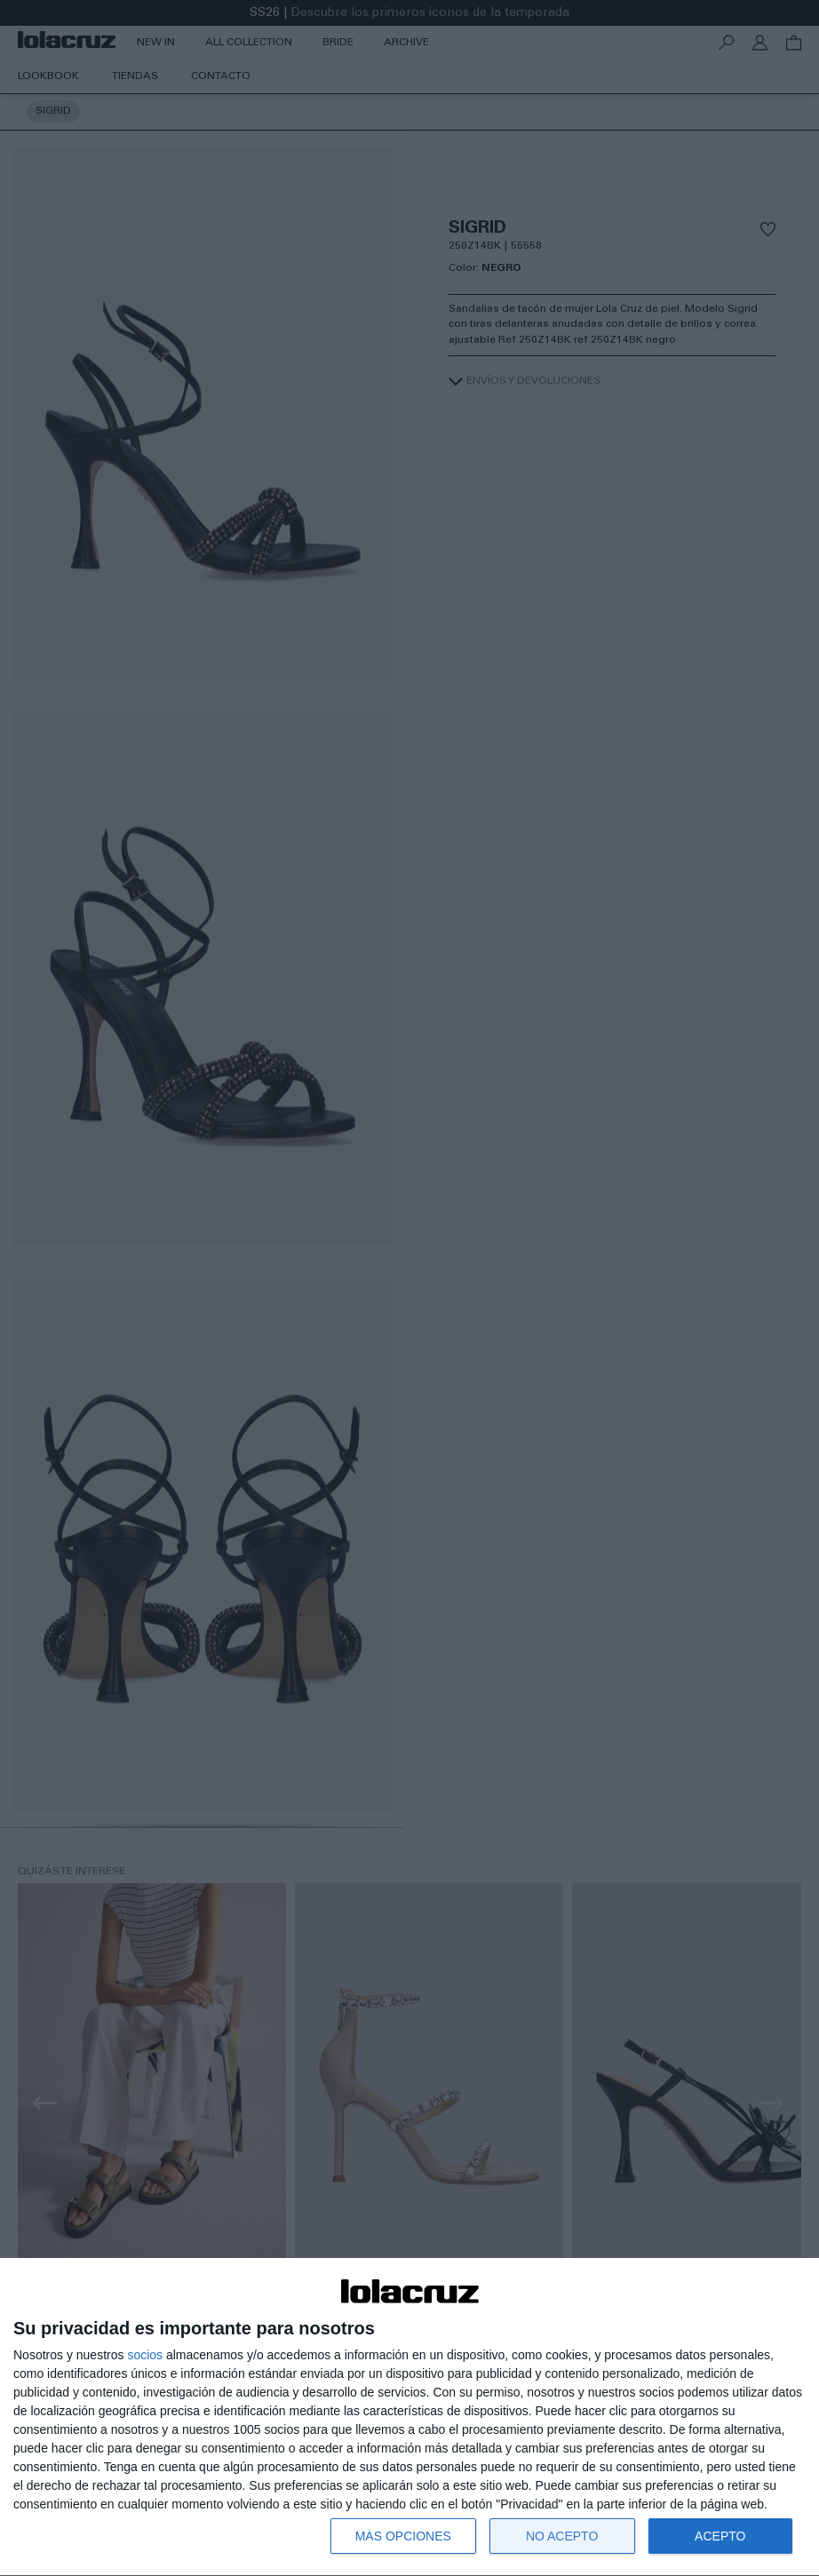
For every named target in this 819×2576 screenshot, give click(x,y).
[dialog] (409, 2417)
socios (145, 2355)
